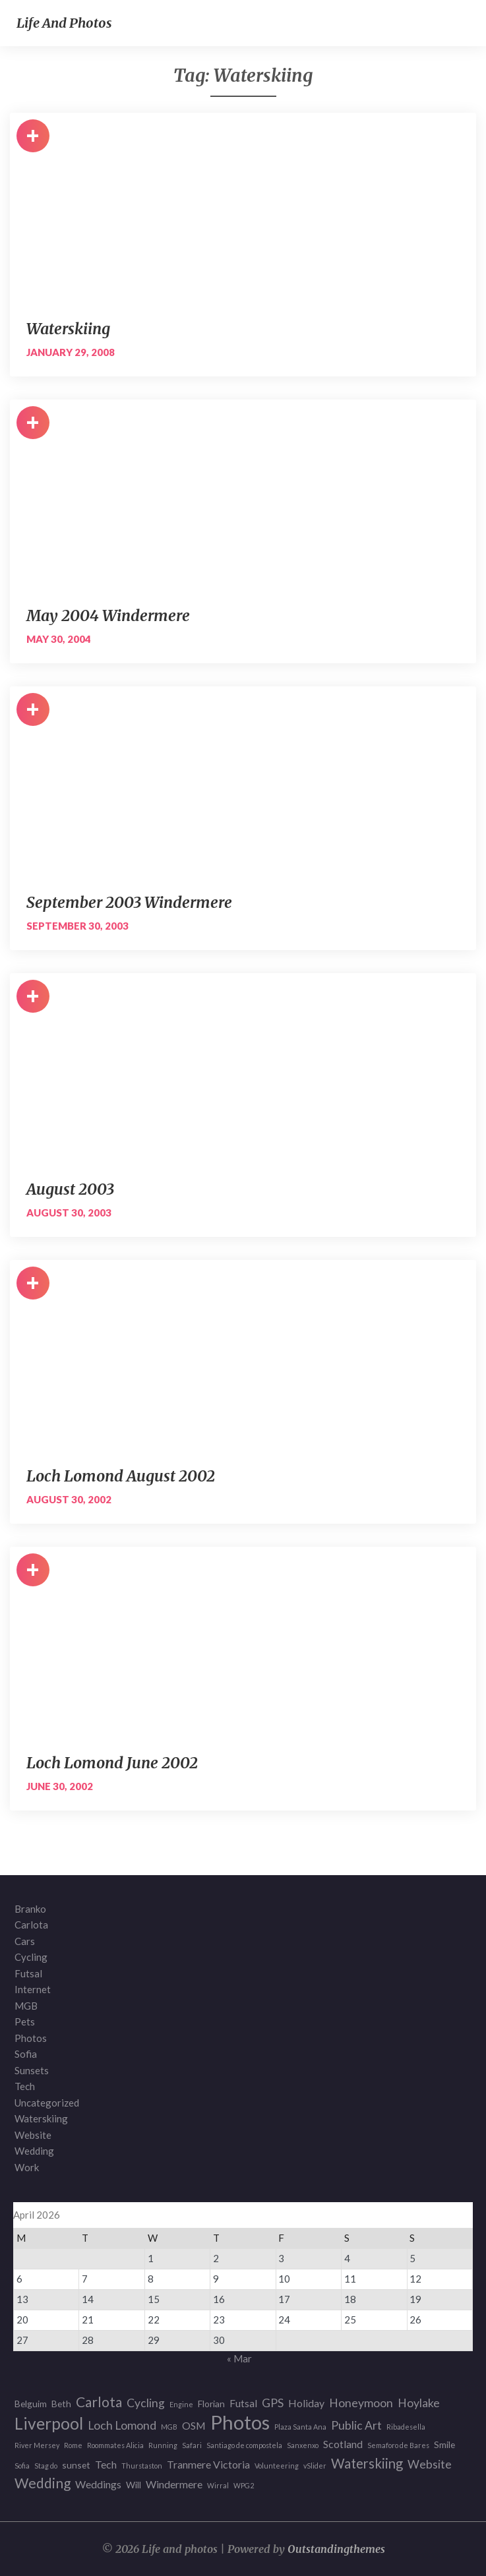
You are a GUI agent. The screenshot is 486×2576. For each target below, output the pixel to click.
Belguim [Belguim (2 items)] (31, 2403)
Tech (25, 2086)
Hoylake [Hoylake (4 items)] (419, 2403)
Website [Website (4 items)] (430, 2464)
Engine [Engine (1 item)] (181, 2404)
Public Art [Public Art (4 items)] (356, 2425)
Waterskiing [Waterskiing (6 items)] (367, 2463)
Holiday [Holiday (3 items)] (306, 2403)
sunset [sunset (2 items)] (76, 2465)
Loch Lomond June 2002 (112, 1762)
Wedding (34, 2151)
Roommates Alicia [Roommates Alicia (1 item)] (115, 2445)
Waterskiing (68, 328)
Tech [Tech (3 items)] (106, 2464)
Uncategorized (47, 2103)
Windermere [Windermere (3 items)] (174, 2484)
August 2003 (70, 1189)
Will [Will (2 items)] (133, 2484)
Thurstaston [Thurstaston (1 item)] (141, 2465)
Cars (25, 1941)
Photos (31, 2038)
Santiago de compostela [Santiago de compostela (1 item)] (244, 2445)
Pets (25, 2021)
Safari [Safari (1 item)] (192, 2445)
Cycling (31, 1957)
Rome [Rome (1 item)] (73, 2445)
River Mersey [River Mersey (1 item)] (37, 2445)
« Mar (239, 2358)
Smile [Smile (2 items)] (444, 2444)
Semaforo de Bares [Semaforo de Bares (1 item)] (398, 2445)
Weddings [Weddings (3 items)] (98, 2484)
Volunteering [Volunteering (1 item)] (277, 2465)
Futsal (28, 1973)
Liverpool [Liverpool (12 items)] (49, 2424)
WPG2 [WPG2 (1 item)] (243, 2485)
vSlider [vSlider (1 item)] (314, 2465)
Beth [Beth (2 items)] (61, 2403)
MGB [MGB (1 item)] (169, 2426)
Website (33, 2135)
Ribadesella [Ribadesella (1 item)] (405, 2426)
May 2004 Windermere (108, 615)
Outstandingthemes (336, 2549)
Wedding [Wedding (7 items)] (43, 2483)
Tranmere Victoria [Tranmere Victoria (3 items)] (208, 2464)
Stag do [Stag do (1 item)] (45, 2465)
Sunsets (32, 2070)
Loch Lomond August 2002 (120, 1475)
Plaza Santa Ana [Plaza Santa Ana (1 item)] (300, 2426)
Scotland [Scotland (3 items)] (343, 2444)
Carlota (31, 1925)
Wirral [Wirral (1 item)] (218, 2485)
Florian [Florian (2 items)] (211, 2403)
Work (27, 2167)
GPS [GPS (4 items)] (273, 2403)
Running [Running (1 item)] (162, 2445)
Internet (33, 1989)
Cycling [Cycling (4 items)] (146, 2403)
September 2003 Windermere (129, 902)
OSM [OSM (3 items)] (194, 2425)
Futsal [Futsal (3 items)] (243, 2403)
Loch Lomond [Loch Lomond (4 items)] (122, 2425)
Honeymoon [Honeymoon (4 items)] (361, 2403)
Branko (30, 1909)
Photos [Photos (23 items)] (240, 2422)
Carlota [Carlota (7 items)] (99, 2402)
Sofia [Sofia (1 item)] (22, 2465)
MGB (26, 2006)
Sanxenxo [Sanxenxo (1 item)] (303, 2445)
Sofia (26, 2054)
